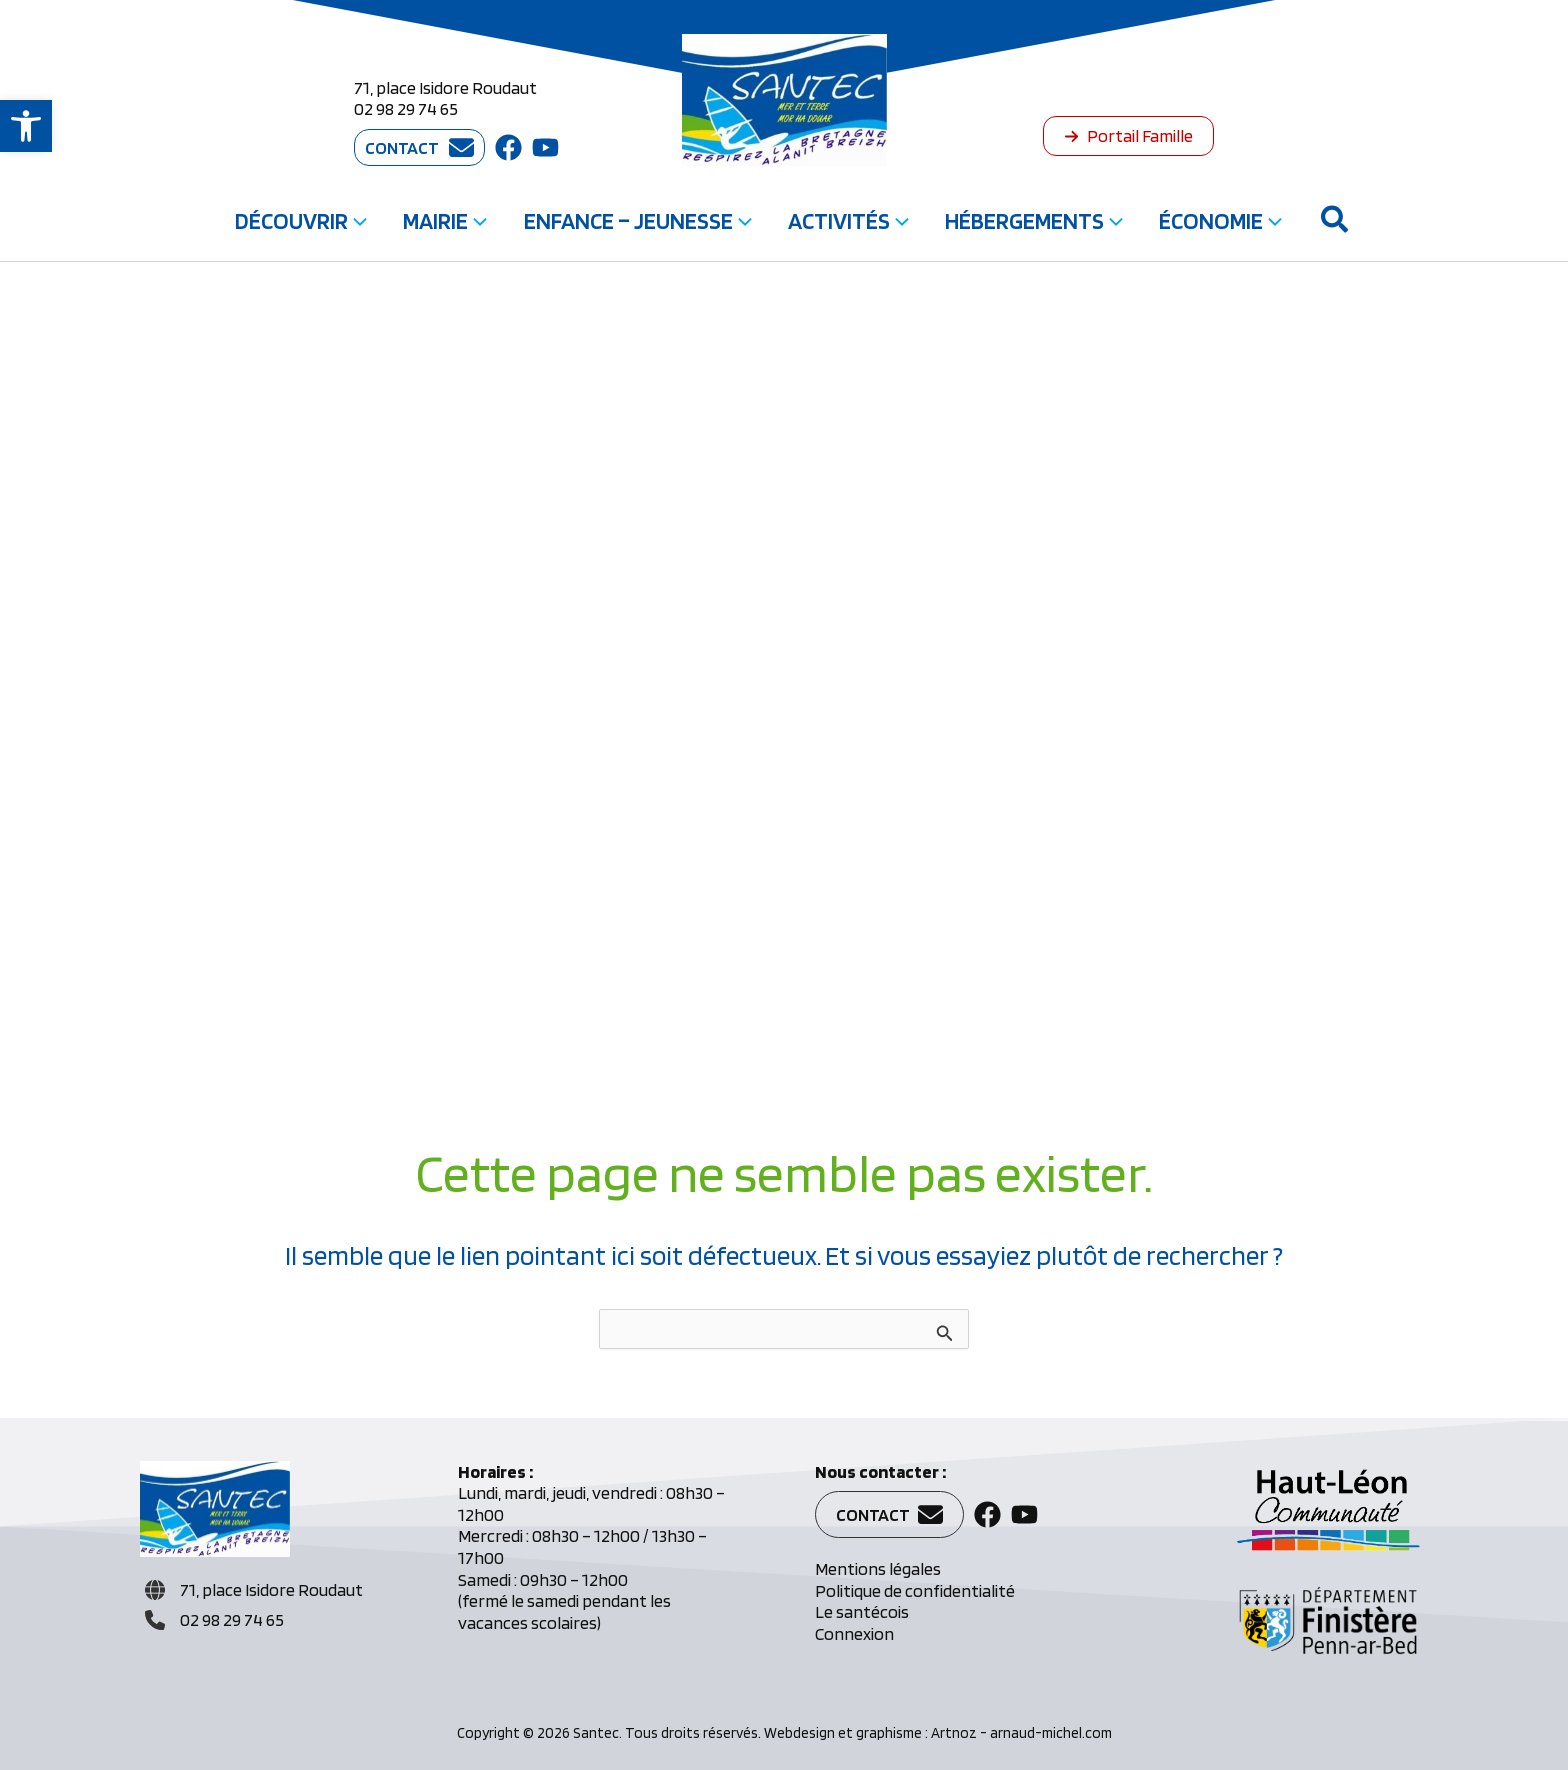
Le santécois (862, 1611)
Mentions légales (878, 1568)
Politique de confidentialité (915, 1590)
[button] (26, 126)
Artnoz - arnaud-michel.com (1021, 1733)
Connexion (854, 1633)
